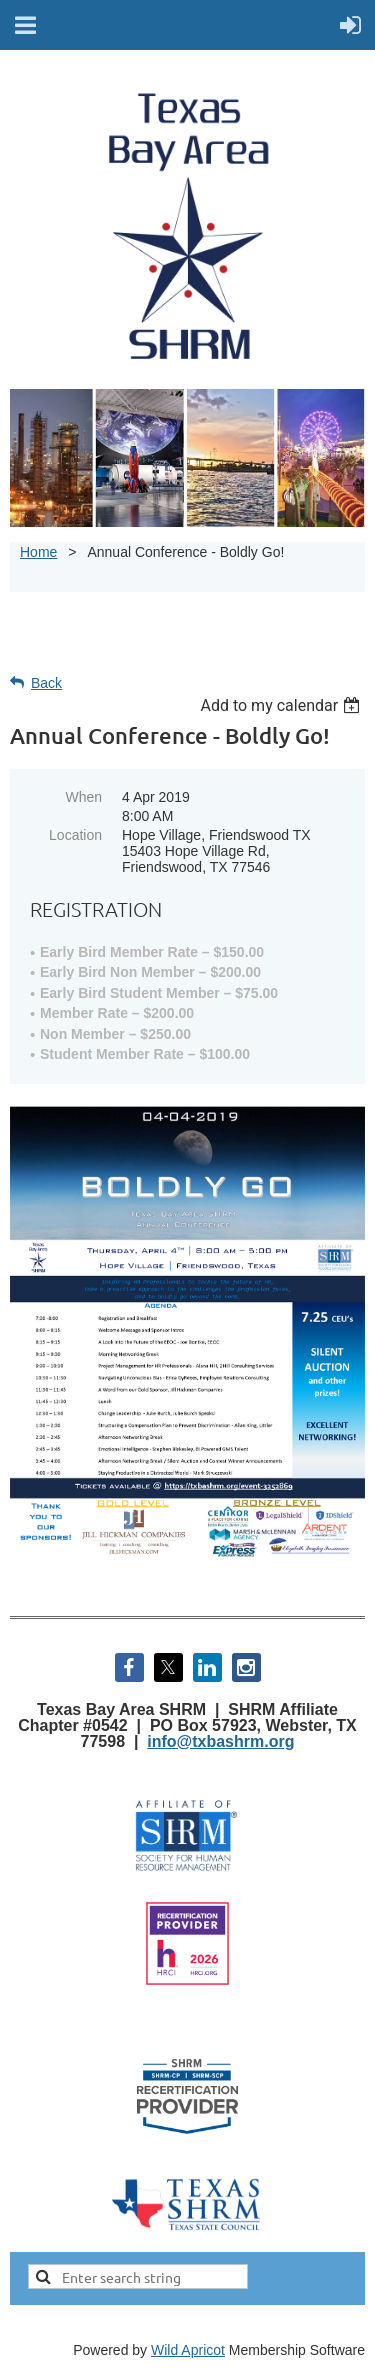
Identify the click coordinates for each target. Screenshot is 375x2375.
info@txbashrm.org (220, 1741)
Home (38, 552)
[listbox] (282, 705)
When (83, 797)
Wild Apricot (188, 2350)
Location (75, 835)
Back (46, 683)
